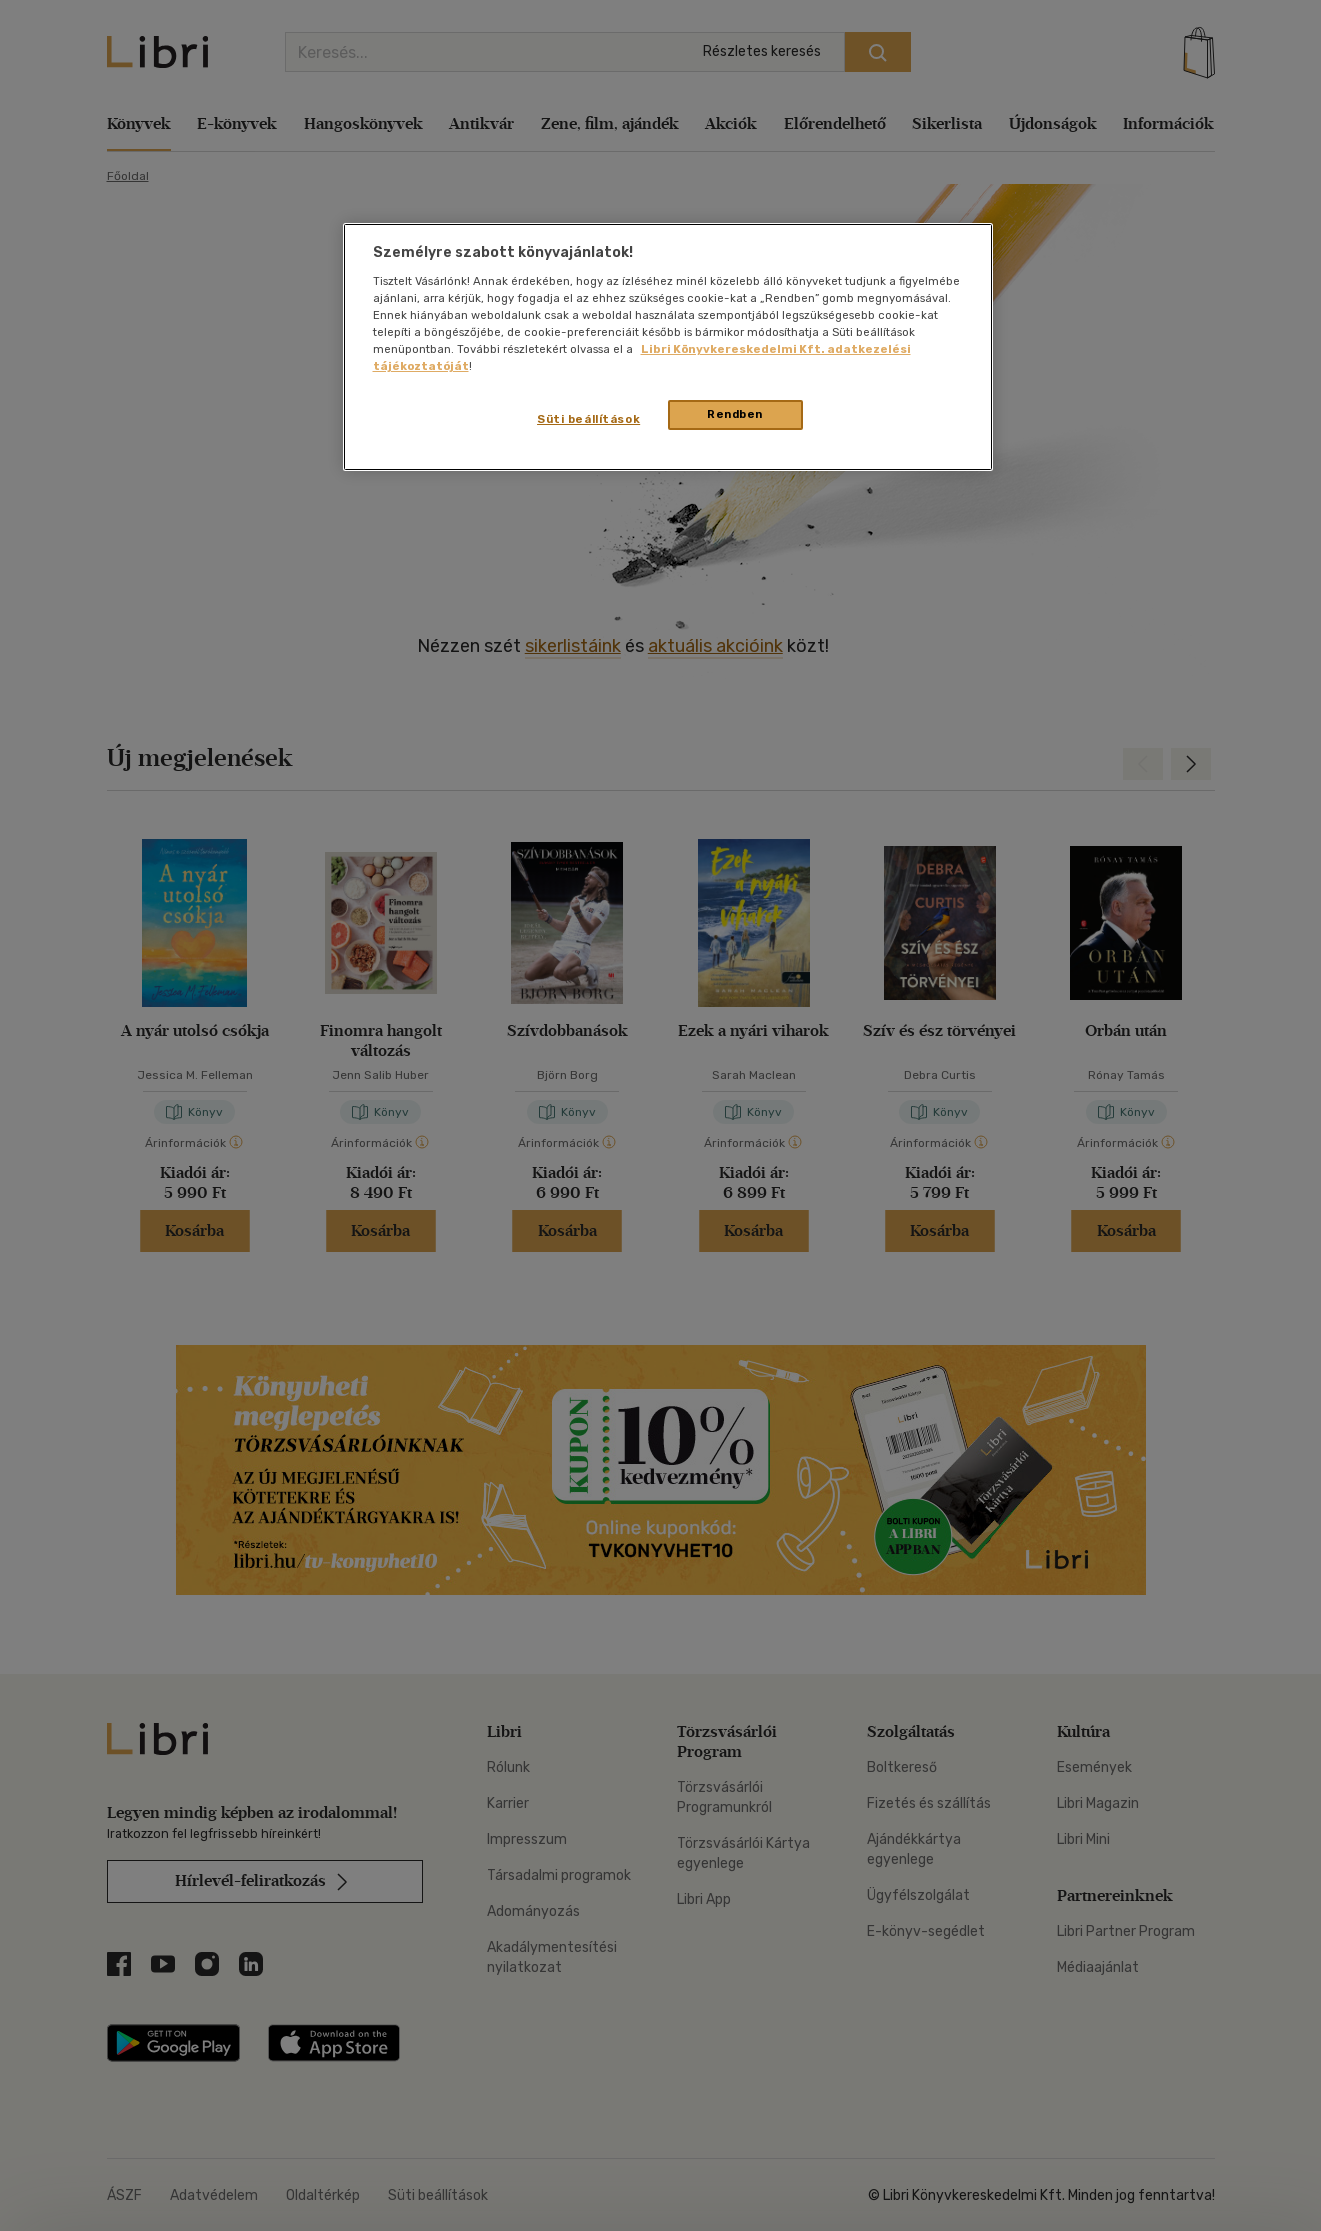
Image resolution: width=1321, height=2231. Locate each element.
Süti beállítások (588, 419)
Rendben (735, 414)
